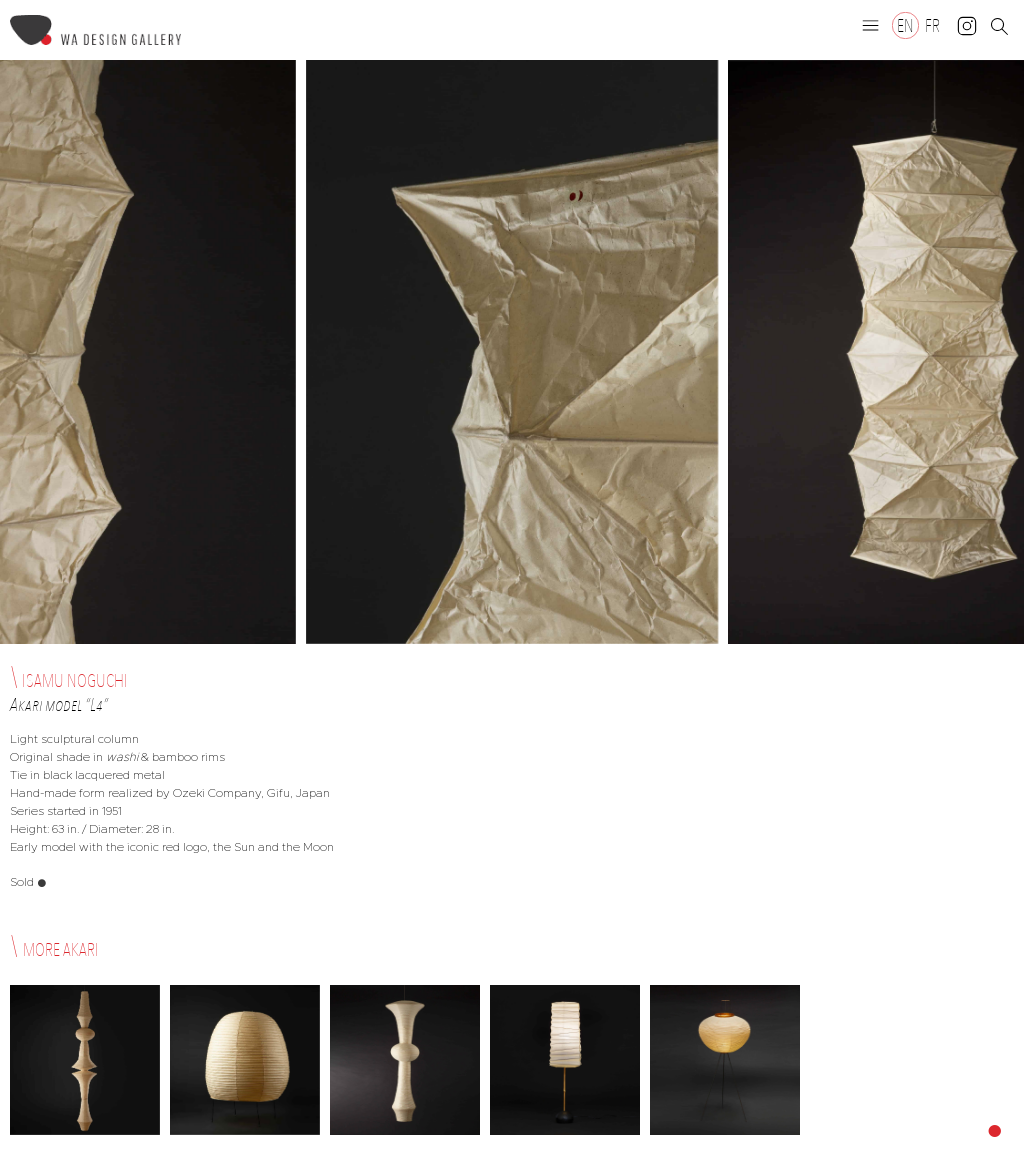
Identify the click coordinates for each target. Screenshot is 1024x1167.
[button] (871, 25)
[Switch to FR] (932, 25)
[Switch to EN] (905, 25)
